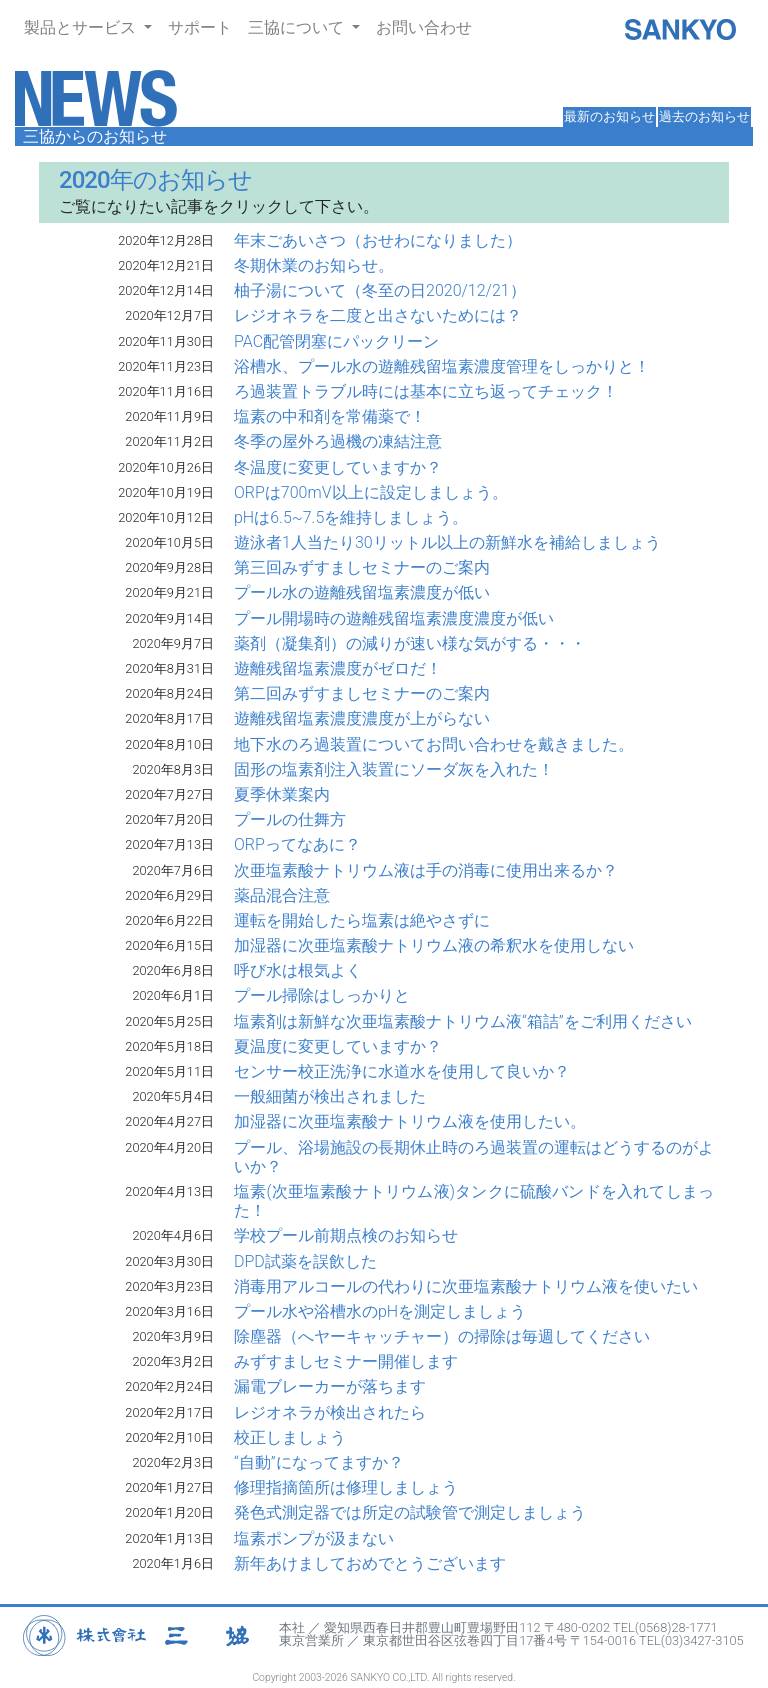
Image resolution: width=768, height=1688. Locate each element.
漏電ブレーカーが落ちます (330, 1386)
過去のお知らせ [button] (704, 116)
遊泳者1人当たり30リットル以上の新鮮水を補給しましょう (447, 542)
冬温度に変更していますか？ (338, 467)
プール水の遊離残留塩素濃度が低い (362, 592)
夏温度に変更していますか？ (338, 1046)
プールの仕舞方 (290, 819)
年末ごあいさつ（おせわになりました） (378, 240)
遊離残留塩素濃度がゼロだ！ (338, 668)
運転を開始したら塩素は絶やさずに (362, 920)
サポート (200, 27)
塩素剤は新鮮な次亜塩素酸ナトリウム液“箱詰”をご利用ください (463, 1021)
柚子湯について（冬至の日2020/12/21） (380, 290)
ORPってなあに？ (297, 844)
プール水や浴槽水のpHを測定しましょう (380, 1311)
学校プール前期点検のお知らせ (346, 1235)
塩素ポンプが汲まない (314, 1538)
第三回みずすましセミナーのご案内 (362, 567)
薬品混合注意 (282, 895)
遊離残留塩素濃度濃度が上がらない (362, 718)
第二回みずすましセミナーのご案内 (362, 693)
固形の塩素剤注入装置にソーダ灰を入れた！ (394, 769)
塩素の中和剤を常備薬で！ (330, 416)
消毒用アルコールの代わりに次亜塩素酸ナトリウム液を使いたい (466, 1286)
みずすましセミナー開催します (346, 1361)
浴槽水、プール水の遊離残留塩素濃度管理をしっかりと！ (442, 366)
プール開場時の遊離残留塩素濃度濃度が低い (394, 618)
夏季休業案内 (282, 794)
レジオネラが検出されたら (330, 1412)
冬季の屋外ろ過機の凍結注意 (338, 441)
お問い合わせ (424, 27)
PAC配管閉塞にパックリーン (336, 341)
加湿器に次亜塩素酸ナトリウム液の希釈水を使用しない (434, 945)
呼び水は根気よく (298, 970)
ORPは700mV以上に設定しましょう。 (371, 492)
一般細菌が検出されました (330, 1096)
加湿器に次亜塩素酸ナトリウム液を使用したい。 (410, 1121)
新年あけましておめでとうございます (370, 1563)
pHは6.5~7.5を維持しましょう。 (351, 517)
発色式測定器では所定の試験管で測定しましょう (410, 1512)
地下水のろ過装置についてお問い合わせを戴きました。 (434, 744)
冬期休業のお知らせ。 (314, 265)
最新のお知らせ (609, 116)
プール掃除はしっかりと (322, 995)
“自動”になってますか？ (319, 1462)
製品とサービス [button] (82, 27)
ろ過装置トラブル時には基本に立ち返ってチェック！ (426, 391)
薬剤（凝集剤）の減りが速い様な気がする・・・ (410, 643)
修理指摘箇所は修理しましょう (346, 1487)
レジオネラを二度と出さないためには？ (378, 315)
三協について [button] (298, 27)
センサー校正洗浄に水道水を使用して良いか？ (402, 1071)
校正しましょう (290, 1437)
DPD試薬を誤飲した (305, 1261)
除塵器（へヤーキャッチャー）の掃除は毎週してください (442, 1336)
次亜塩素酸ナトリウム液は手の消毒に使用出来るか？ (426, 870)
